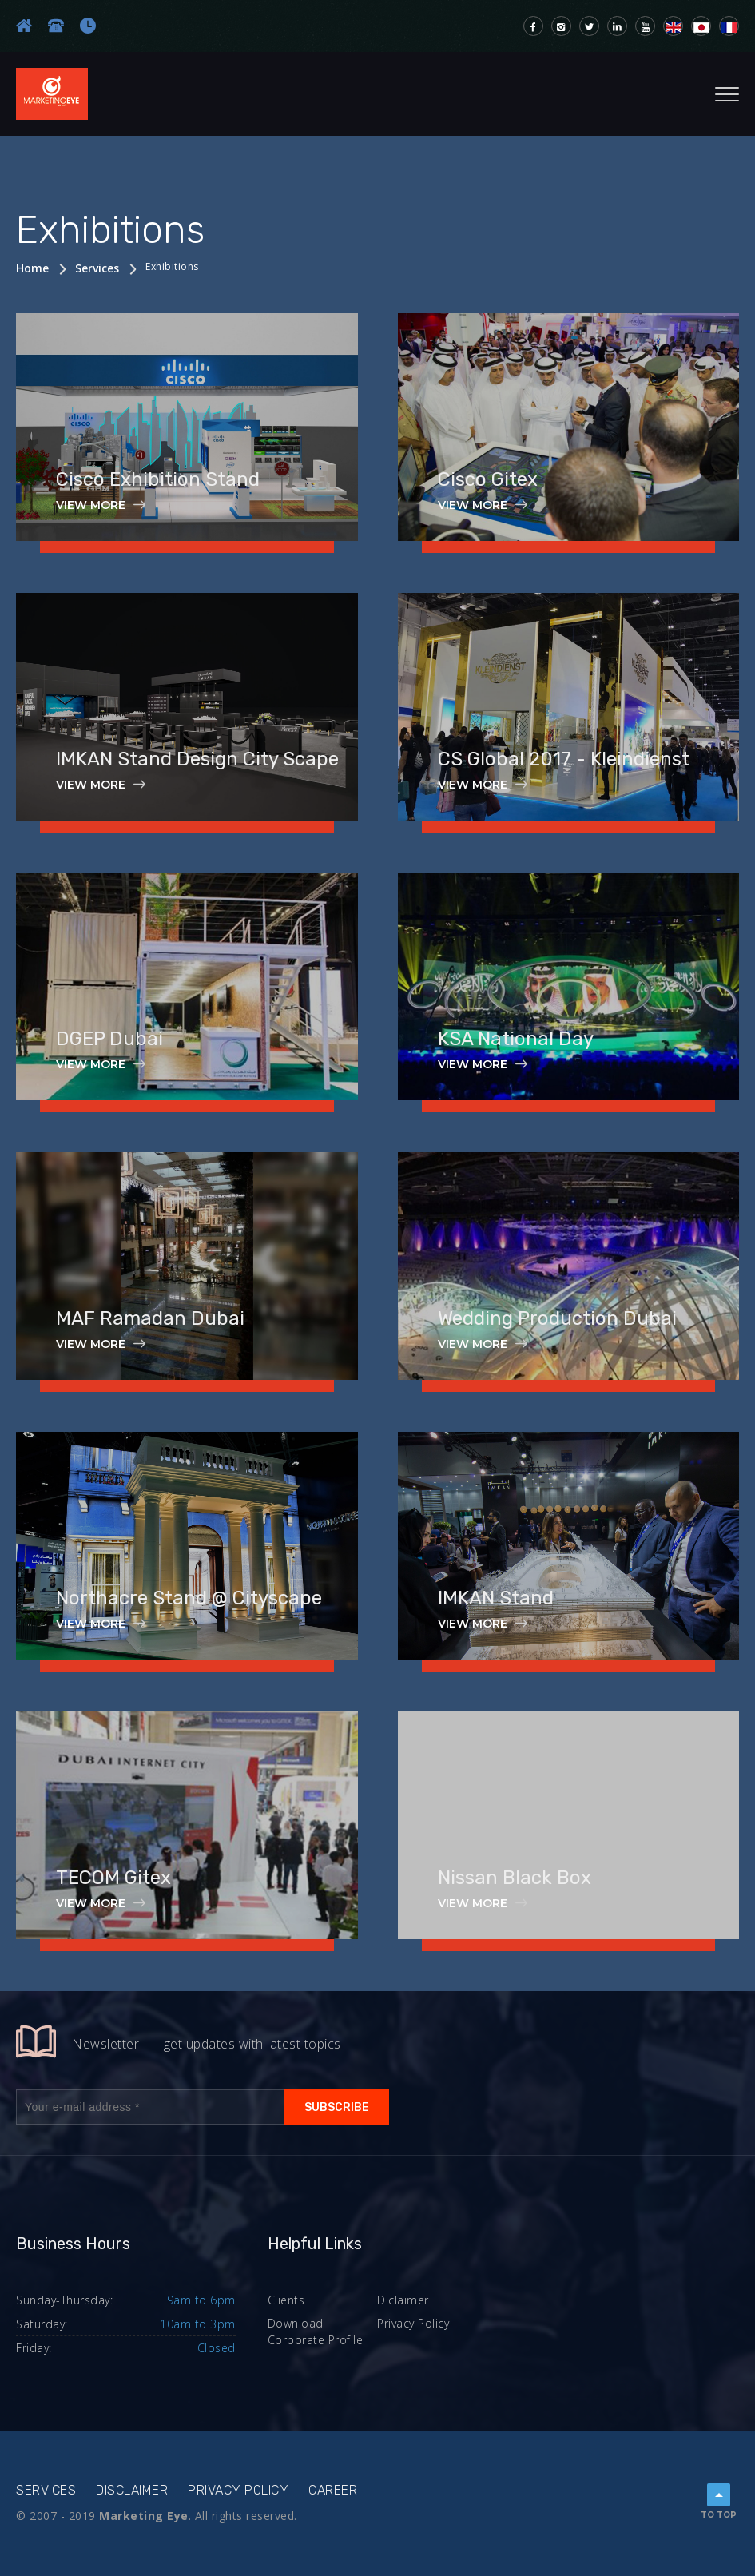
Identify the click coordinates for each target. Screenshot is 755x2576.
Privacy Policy (413, 2323)
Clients (286, 2300)
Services (97, 268)
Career (332, 2490)
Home (32, 268)
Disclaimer (132, 2490)
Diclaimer (403, 2300)
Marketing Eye (144, 2515)
